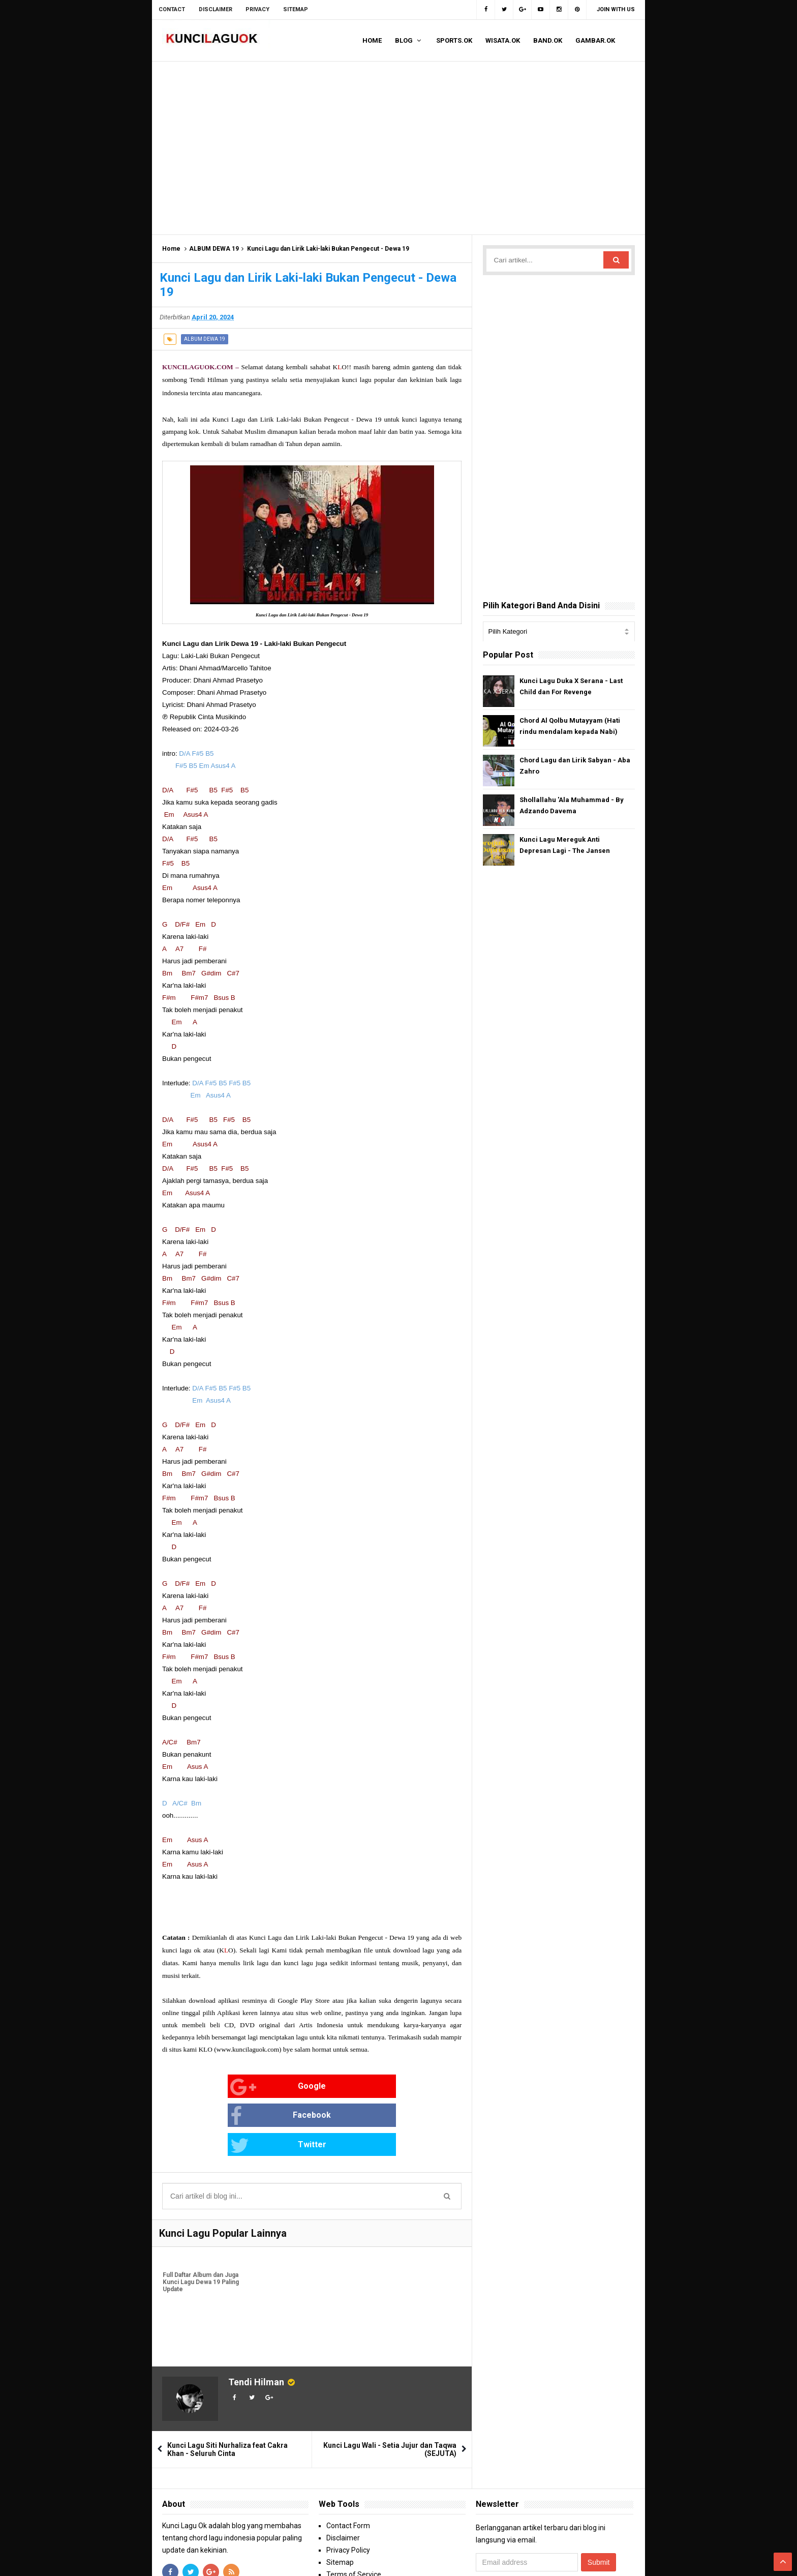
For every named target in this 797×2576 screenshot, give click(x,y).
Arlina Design (585, 2559)
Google (195, 2087)
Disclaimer (343, 2480)
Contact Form (348, 2468)
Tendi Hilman (256, 2324)
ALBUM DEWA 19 (214, 248)
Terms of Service (353, 2516)
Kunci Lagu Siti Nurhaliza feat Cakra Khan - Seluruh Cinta (227, 2391)
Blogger (623, 2559)
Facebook (298, 2087)
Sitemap (340, 2504)
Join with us (616, 9)
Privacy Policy (348, 2492)
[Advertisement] (398, 148)
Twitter (395, 2087)
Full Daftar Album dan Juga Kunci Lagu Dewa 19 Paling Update (200, 2225)
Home (171, 248)
